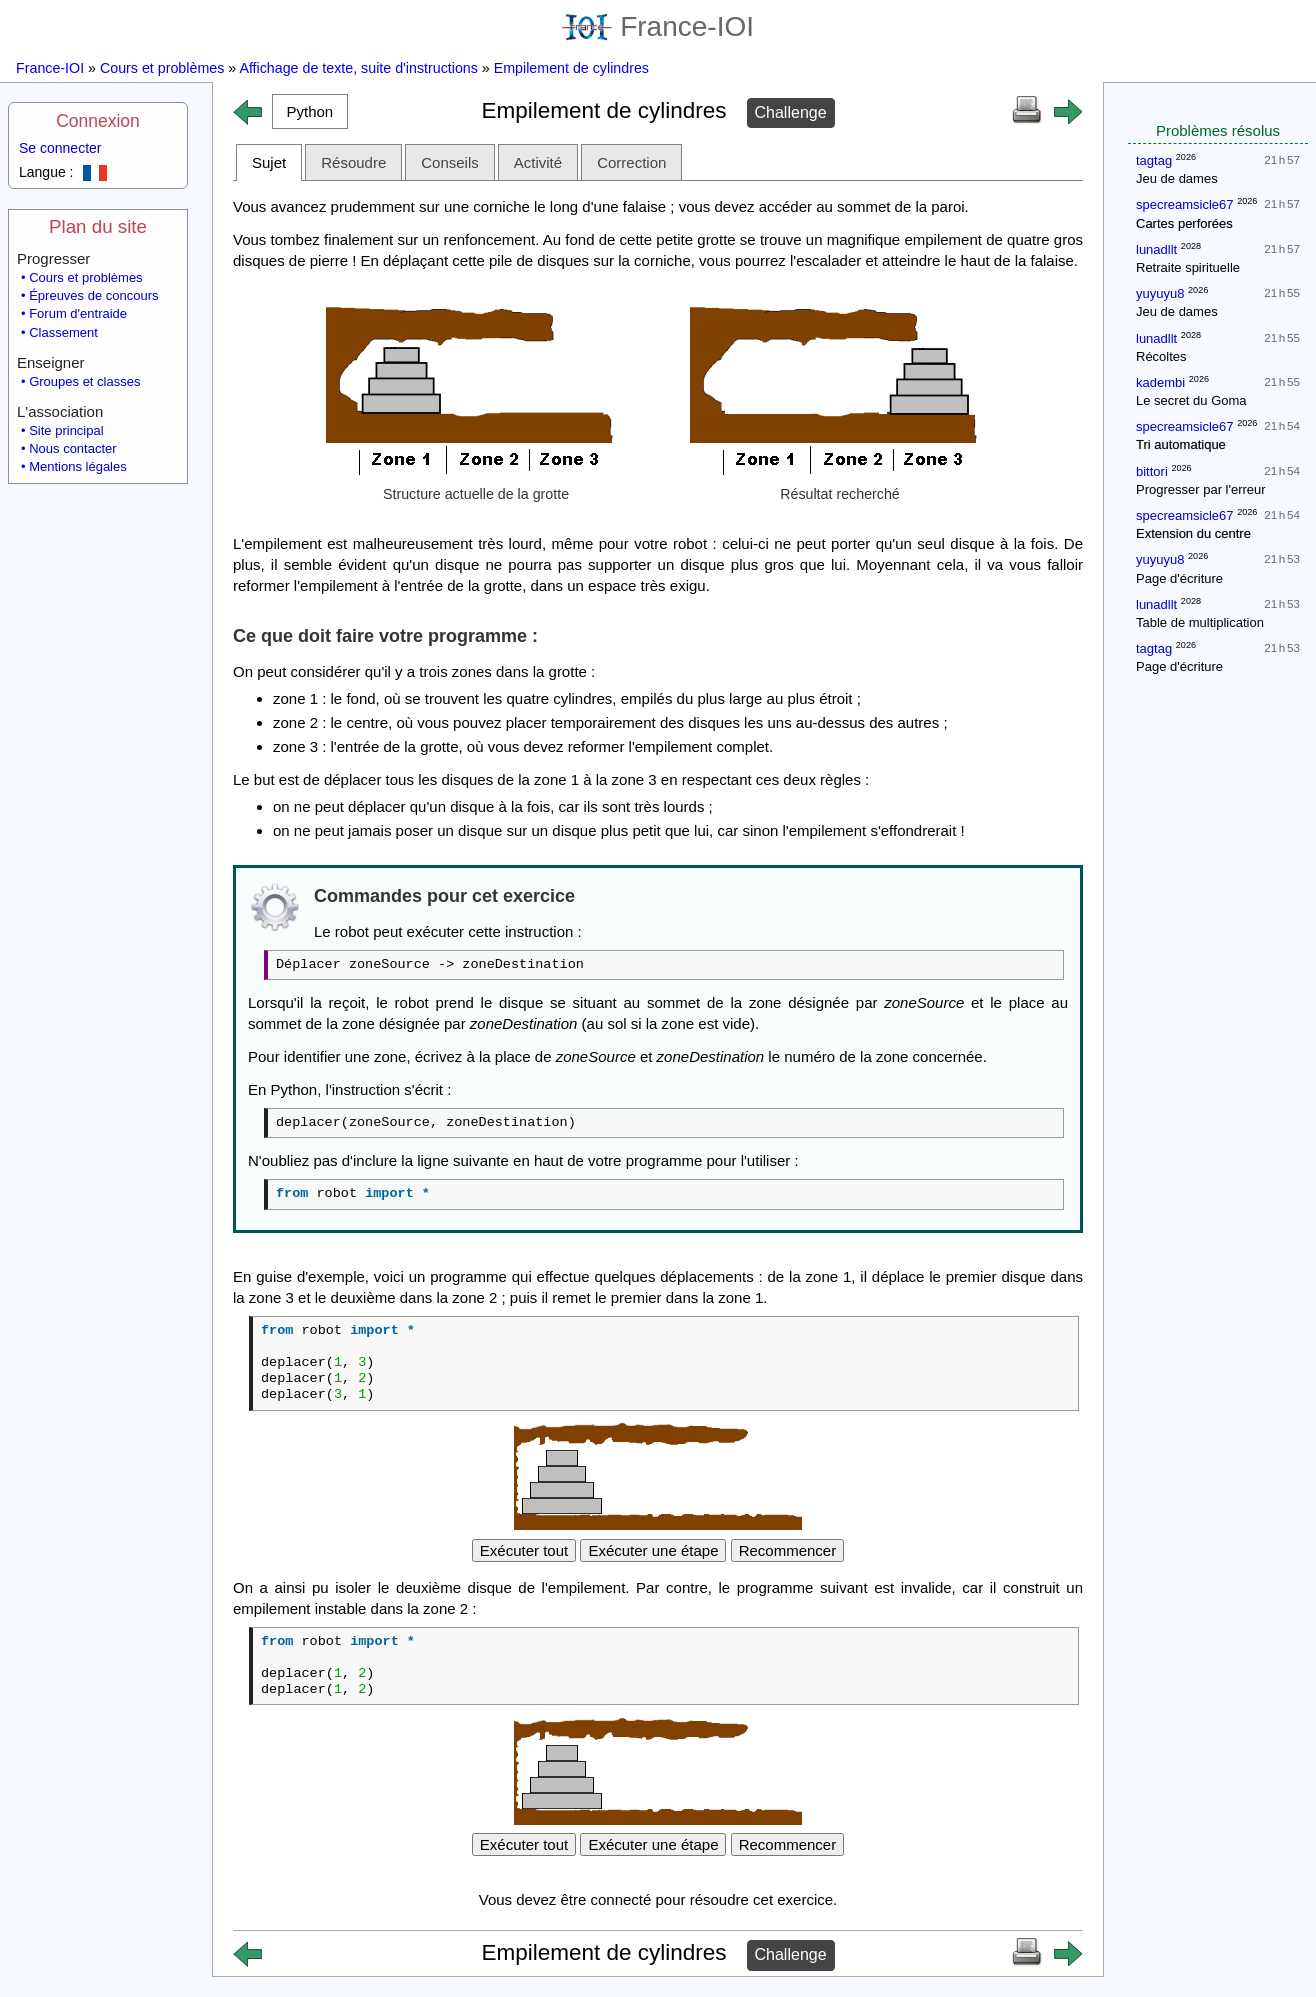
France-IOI (658, 26)
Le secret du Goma (1191, 400)
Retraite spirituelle (1188, 267)
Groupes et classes (84, 381)
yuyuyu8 (1160, 293)
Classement (63, 332)
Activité (538, 162)
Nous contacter (72, 448)
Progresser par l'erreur (1201, 489)
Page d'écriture (1179, 578)
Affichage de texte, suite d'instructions (358, 68)
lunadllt (1156, 249)
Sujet (269, 162)
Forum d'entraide (78, 313)
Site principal (66, 430)
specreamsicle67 (1185, 204)
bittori (1152, 471)
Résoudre (353, 162)
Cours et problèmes (162, 68)
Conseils (450, 162)
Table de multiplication (1200, 622)
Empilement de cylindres (571, 68)
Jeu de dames (1177, 178)
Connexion (98, 121)
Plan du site (98, 226)
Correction (631, 162)
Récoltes (1161, 356)
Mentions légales (78, 466)
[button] (310, 111)
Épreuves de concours (93, 295)
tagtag (1154, 160)
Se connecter (60, 148)
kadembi (1160, 382)
